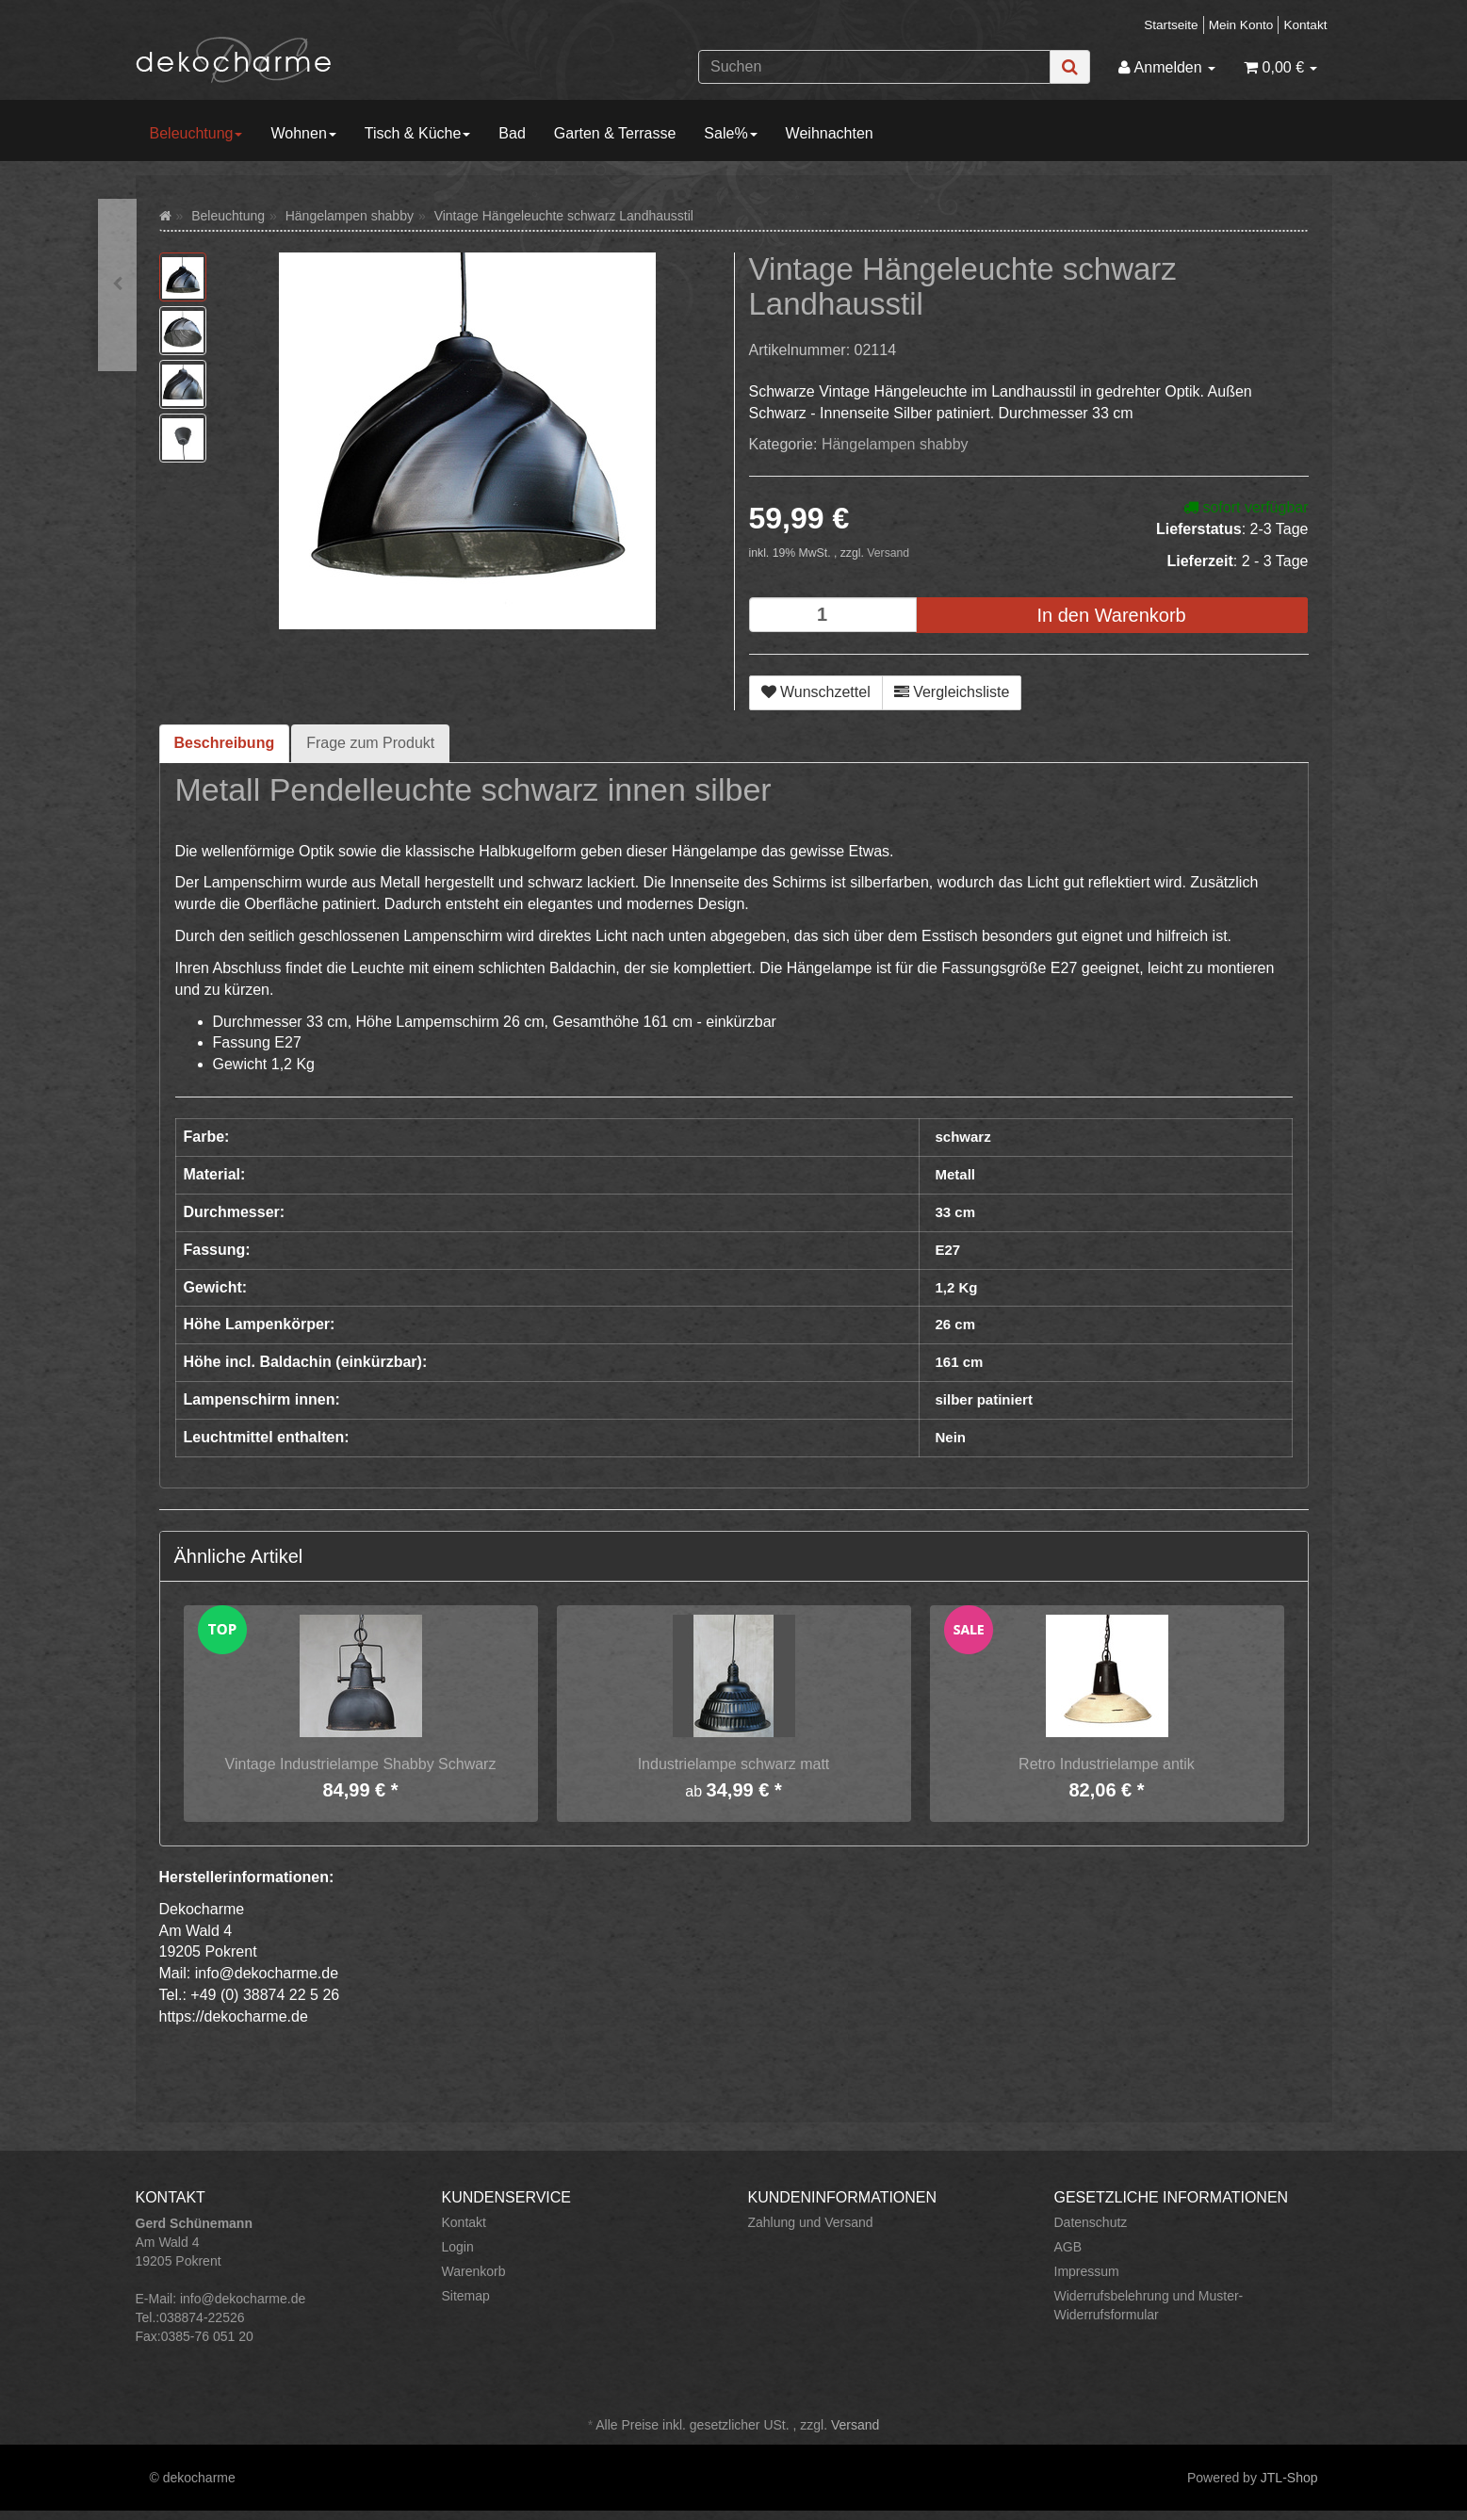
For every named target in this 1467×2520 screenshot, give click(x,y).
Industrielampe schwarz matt (734, 1764)
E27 (948, 1250)
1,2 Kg (957, 1287)
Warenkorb (474, 2271)
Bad (511, 133)
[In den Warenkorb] (1112, 615)
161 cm (960, 1362)
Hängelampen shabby (895, 444)
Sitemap (466, 2295)
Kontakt (1305, 25)
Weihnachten (829, 133)
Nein (951, 1437)
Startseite (1171, 25)
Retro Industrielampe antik (1107, 1764)
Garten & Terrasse (615, 133)
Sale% (730, 133)
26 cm (956, 1324)
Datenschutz (1091, 2222)
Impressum (1086, 2271)
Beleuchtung (196, 133)
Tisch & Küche (418, 133)
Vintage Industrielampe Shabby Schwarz (361, 1764)
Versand (888, 553)
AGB (1068, 2246)
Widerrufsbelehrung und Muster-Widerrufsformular (1149, 2305)
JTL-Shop (1289, 2477)
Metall (956, 1174)
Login (458, 2246)
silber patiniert (984, 1399)
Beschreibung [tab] (224, 743)
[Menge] (833, 614)
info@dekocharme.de (242, 2298)
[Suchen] (874, 67)
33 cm (956, 1212)
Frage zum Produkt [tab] (370, 743)
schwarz (963, 1137)
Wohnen (302, 133)
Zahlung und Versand (810, 2222)
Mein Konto (1241, 25)
